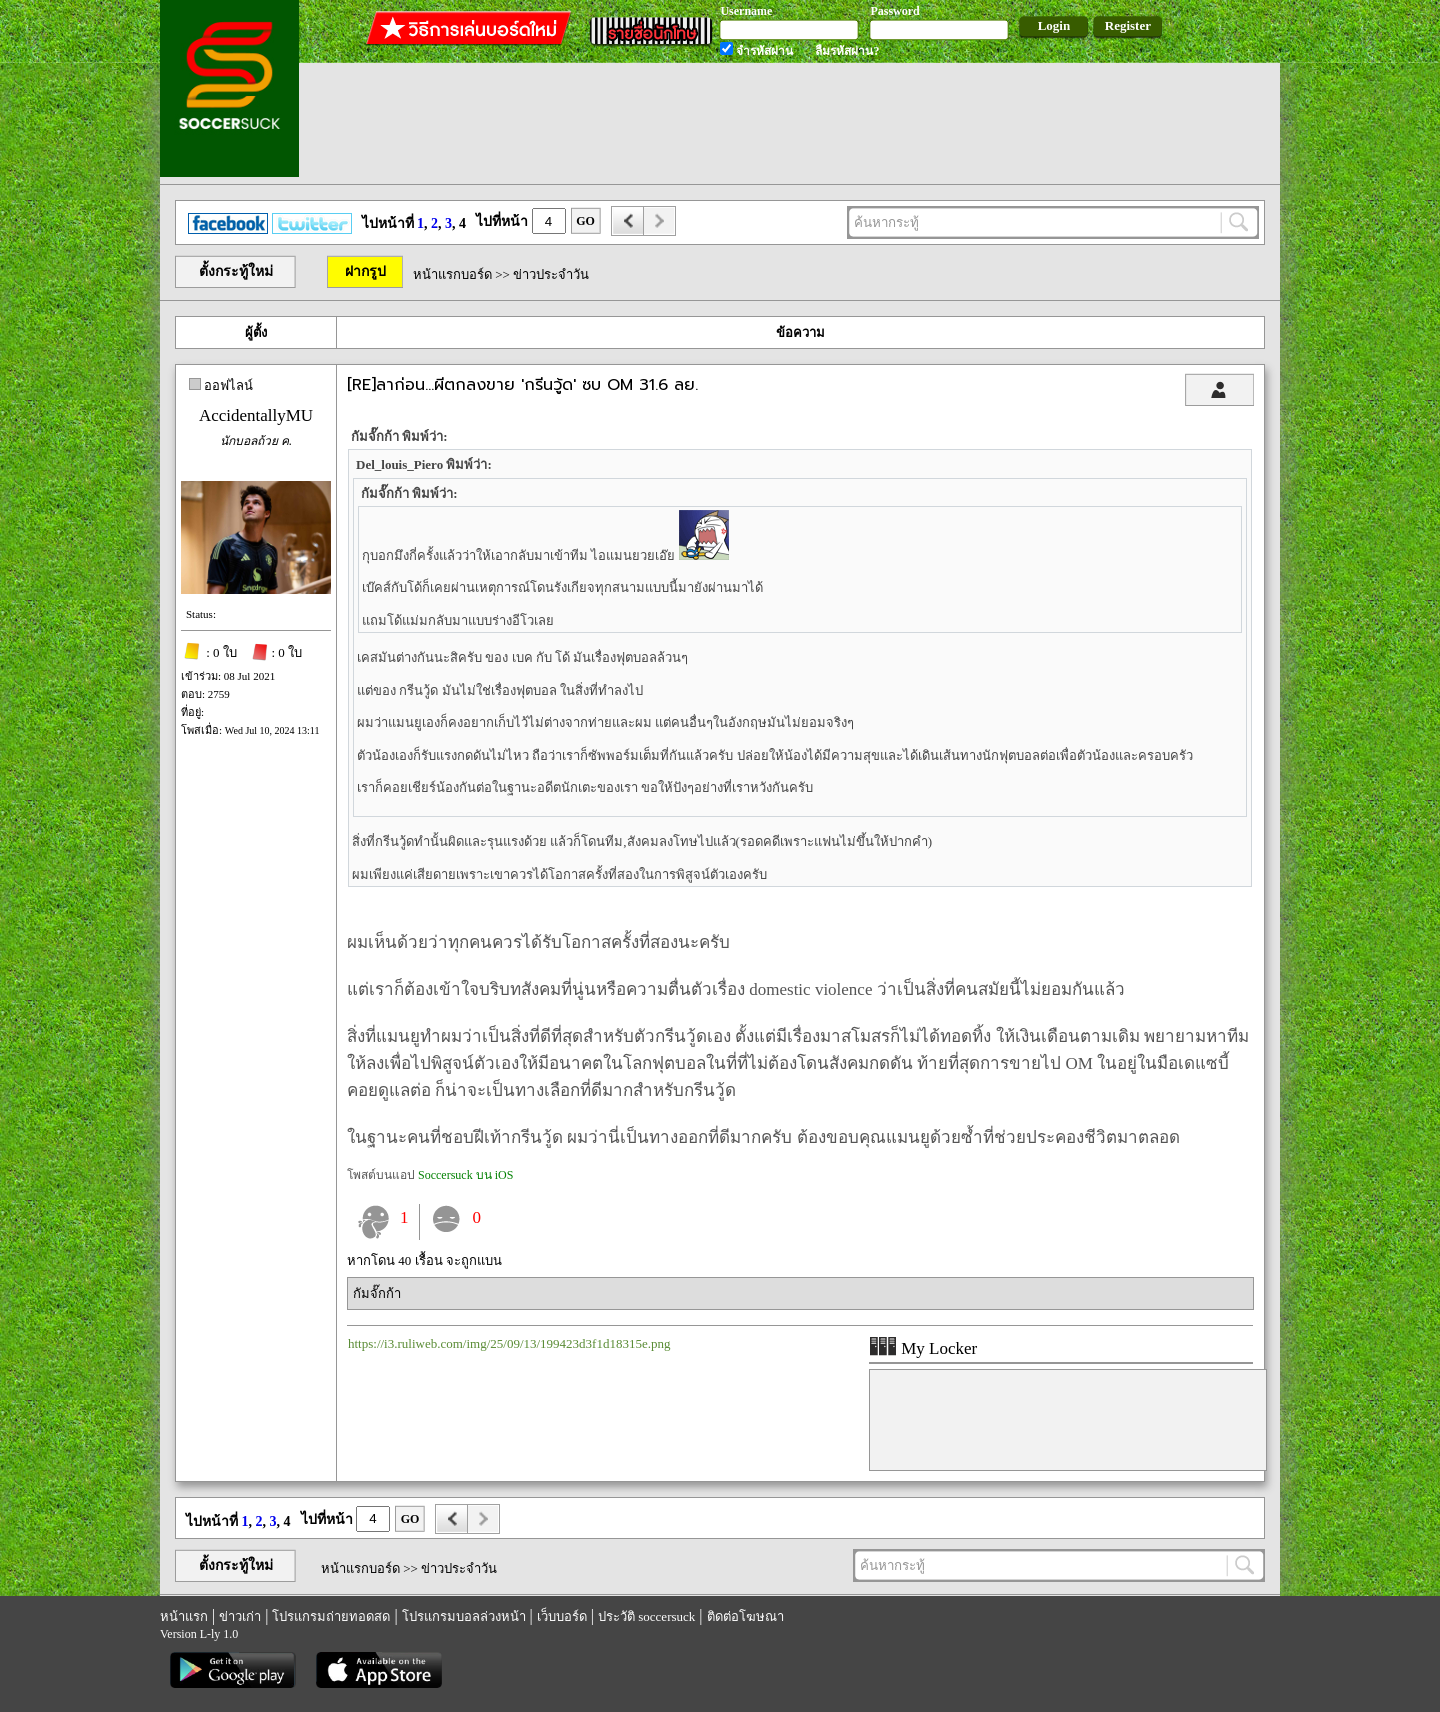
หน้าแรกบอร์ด (452, 274)
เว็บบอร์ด (562, 1616)
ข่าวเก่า (240, 1616)
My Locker (923, 1348)
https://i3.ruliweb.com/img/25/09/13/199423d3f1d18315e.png (509, 1343)
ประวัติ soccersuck (646, 1616)
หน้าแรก (184, 1616)
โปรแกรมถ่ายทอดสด (331, 1616)
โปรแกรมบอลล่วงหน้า (464, 1616)
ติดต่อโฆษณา (745, 1616)
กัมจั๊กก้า (377, 1293)
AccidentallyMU (256, 415)
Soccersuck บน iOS (465, 1175)
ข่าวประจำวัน (551, 274)
